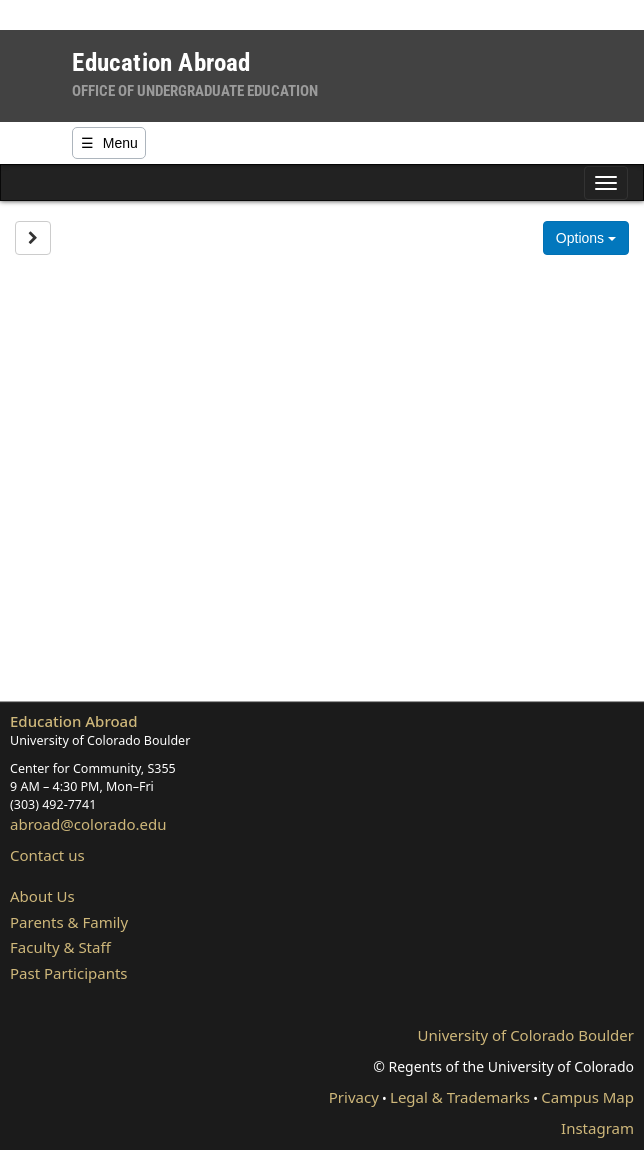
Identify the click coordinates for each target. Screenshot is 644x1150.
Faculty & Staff (60, 947)
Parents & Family (69, 922)
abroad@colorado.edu (88, 824)
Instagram (597, 1128)
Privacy (354, 1097)
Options (586, 238)
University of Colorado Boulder (526, 1035)
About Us (42, 896)
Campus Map (587, 1097)
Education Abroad (74, 721)
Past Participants (69, 973)
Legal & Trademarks (460, 1097)
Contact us (47, 855)
